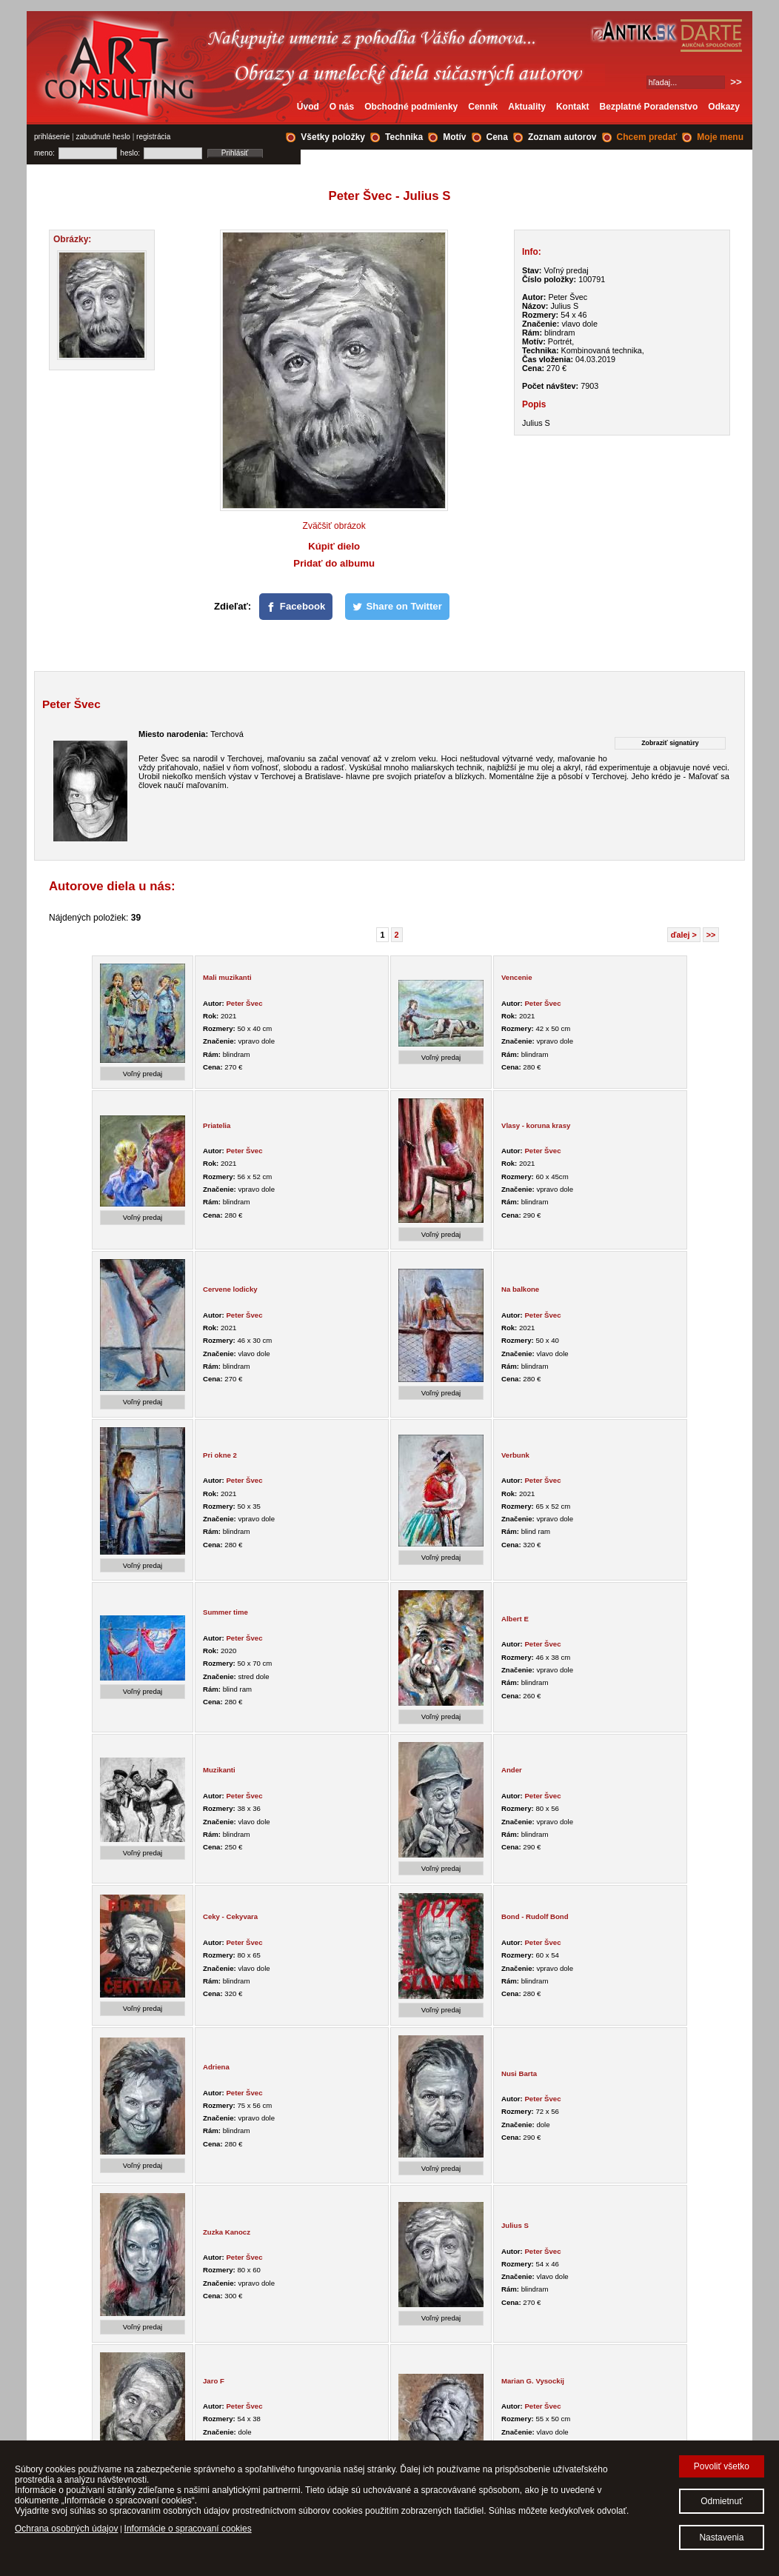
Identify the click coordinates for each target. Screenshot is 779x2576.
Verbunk (515, 1455)
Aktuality (527, 106)
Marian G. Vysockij (532, 2381)
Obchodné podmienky (411, 106)
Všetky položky (333, 137)
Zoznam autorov (562, 137)
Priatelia (216, 1125)
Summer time (225, 1612)
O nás (342, 106)
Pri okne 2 (220, 1455)
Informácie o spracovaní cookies (188, 2528)
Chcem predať (647, 137)
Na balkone (520, 1289)
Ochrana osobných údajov (66, 2528)
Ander (511, 1770)
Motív (454, 137)
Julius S (515, 2225)
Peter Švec (244, 1003)
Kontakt (572, 106)
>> (711, 934)
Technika (404, 137)
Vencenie (516, 977)
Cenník (483, 106)
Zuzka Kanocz (226, 2232)
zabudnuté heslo (103, 137)
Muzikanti (219, 1770)
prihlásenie (52, 137)
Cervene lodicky (230, 1289)
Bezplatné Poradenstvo (649, 106)
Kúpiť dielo (334, 546)
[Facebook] (296, 606)
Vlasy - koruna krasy (535, 1125)
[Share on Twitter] (397, 606)
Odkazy (724, 106)
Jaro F (213, 2381)
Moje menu (720, 137)
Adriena (216, 2067)
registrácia (153, 137)
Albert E (515, 1619)
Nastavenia (721, 2537)
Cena (497, 137)
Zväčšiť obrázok (334, 526)
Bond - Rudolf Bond (535, 1916)
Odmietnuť (722, 2501)
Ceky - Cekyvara (230, 1916)
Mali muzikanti (227, 977)
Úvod (308, 106)
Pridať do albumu (334, 563)
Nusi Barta (519, 2073)
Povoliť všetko (721, 2466)
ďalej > (684, 934)
